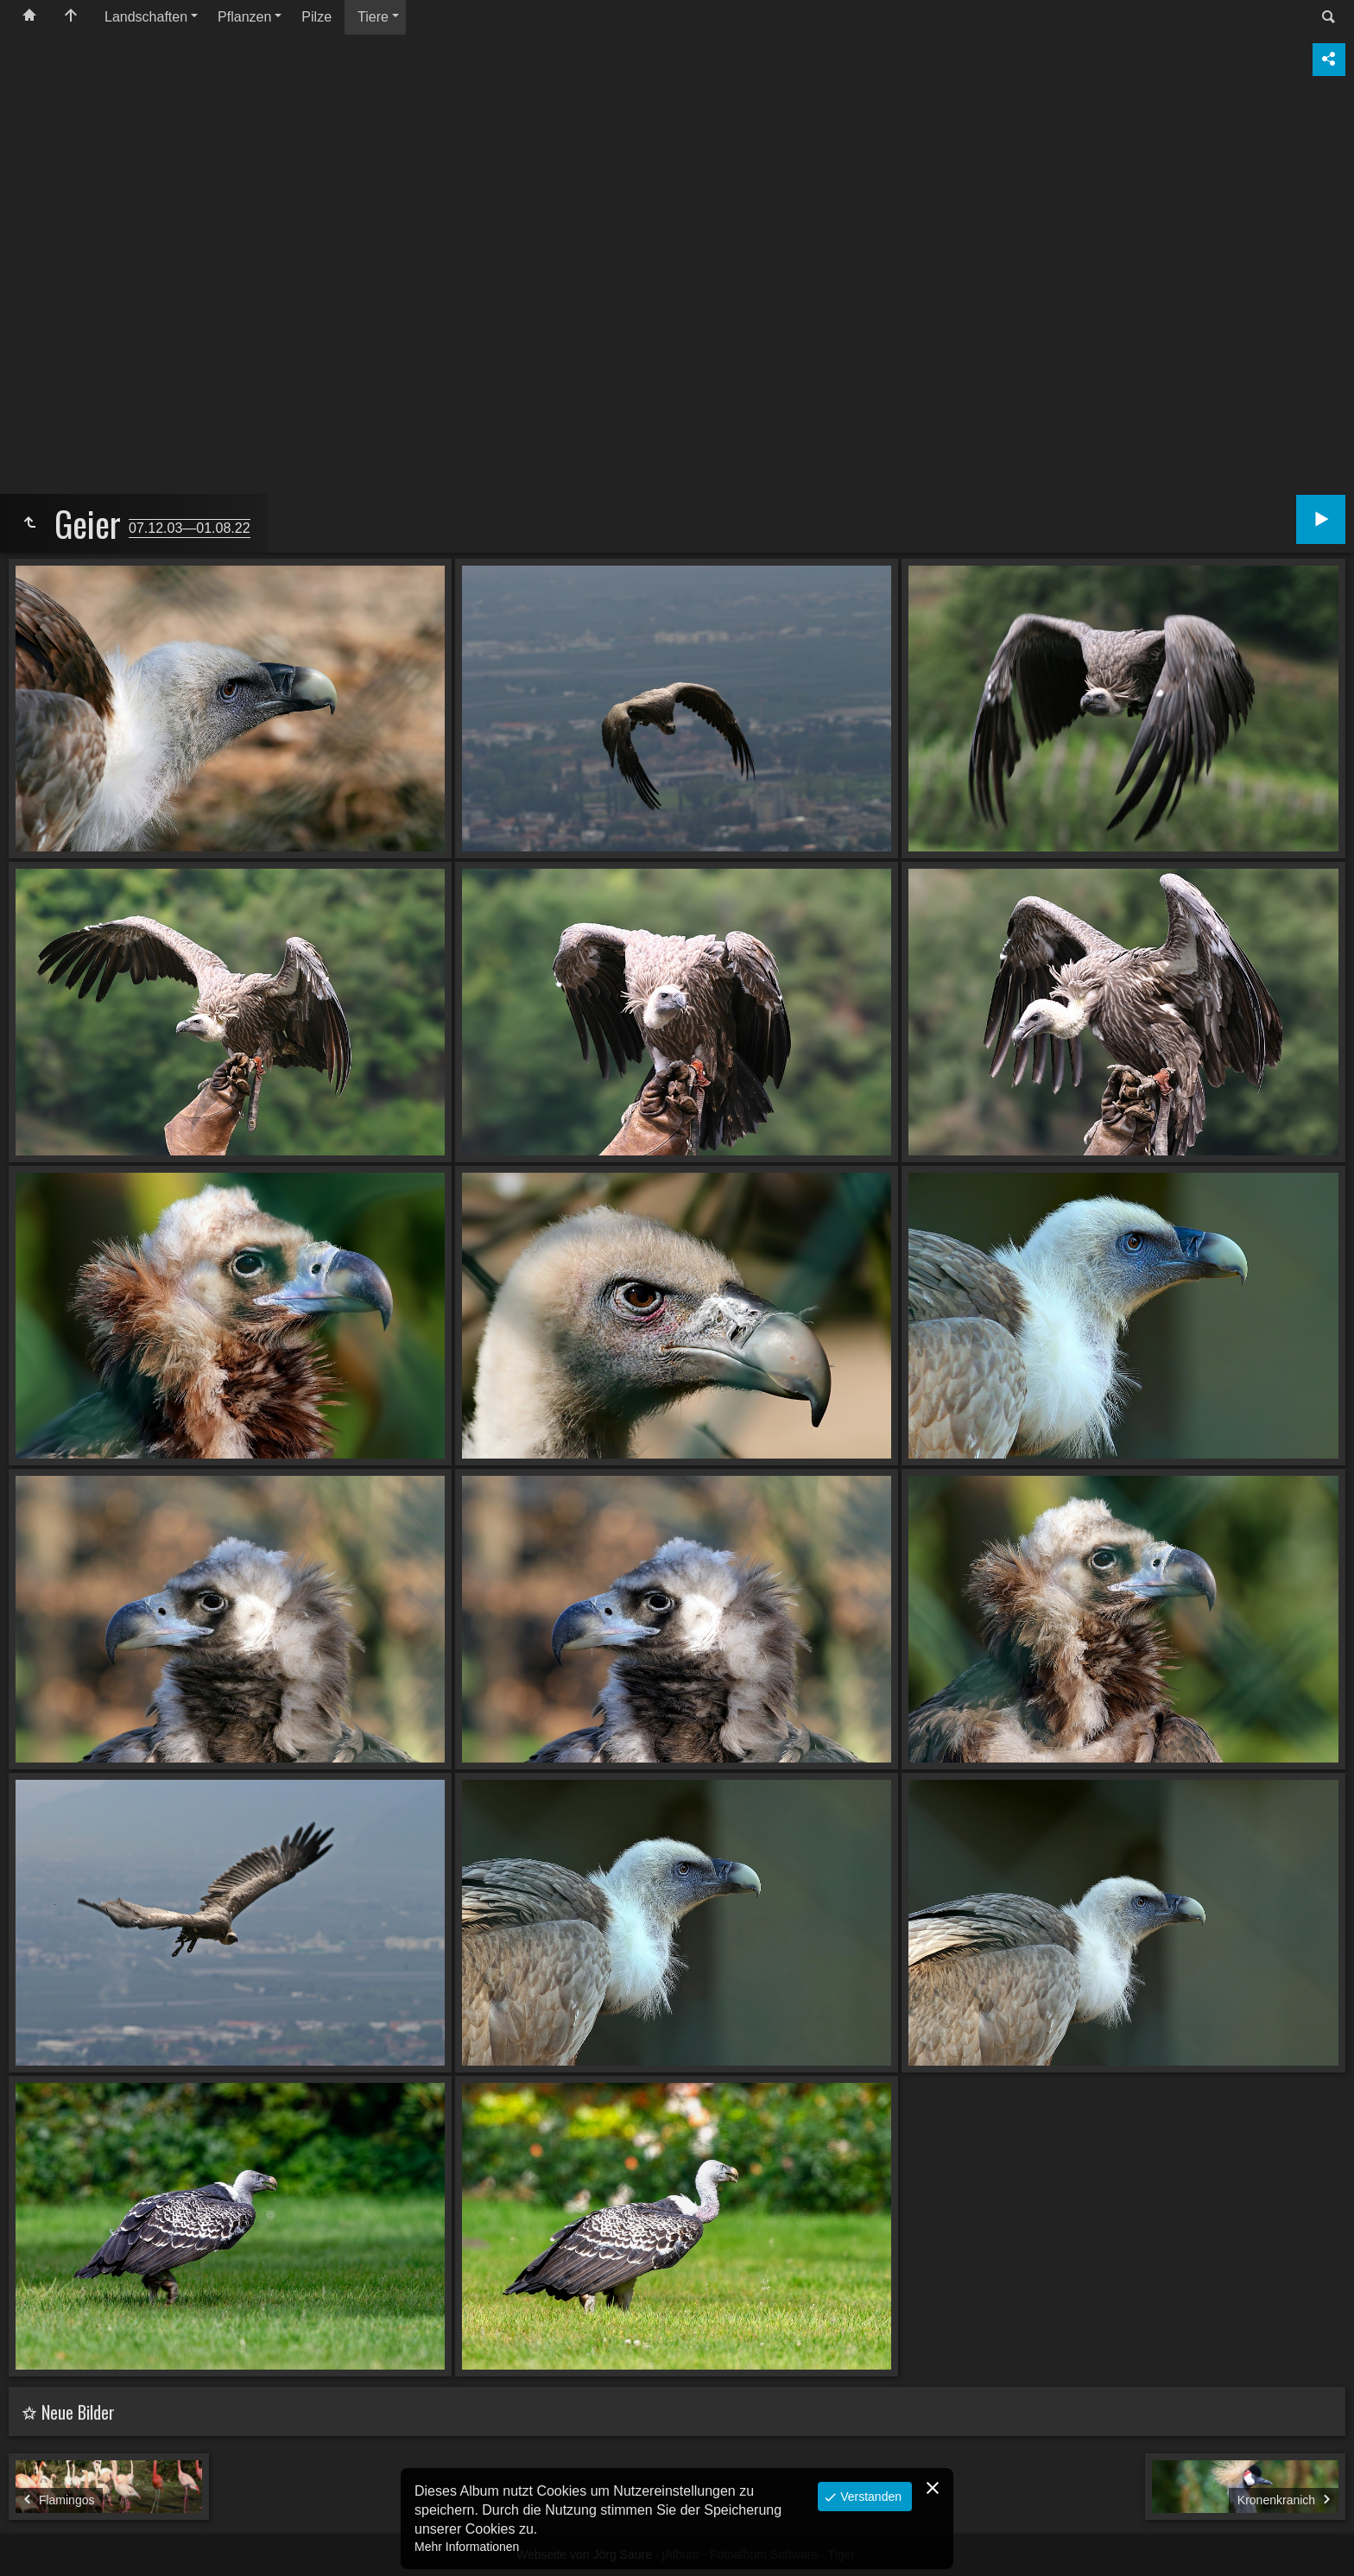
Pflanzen (244, 16)
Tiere (373, 16)
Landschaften (145, 16)
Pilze (316, 16)
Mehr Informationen (466, 2547)
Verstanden (869, 2496)
